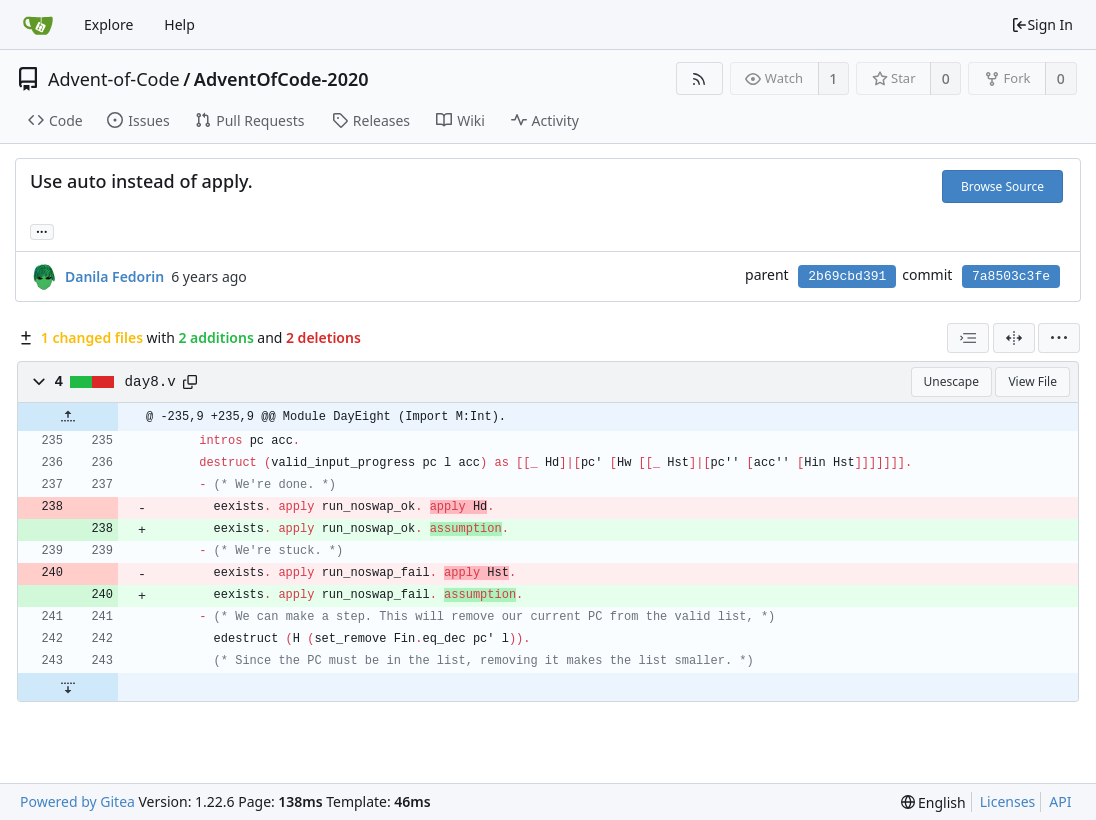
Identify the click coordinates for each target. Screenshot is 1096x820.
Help (179, 24)
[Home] (38, 25)
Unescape (951, 381)
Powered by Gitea (77, 801)
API (1060, 801)
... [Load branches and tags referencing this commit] (42, 230)
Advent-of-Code (114, 79)
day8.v (150, 382)
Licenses (1008, 801)
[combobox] (968, 338)
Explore (108, 24)
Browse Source (1002, 186)
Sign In (1042, 24)
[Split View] (1014, 338)
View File (1032, 381)
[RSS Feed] (699, 78)
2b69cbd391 (847, 276)
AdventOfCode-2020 (281, 79)
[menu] (1059, 338)
